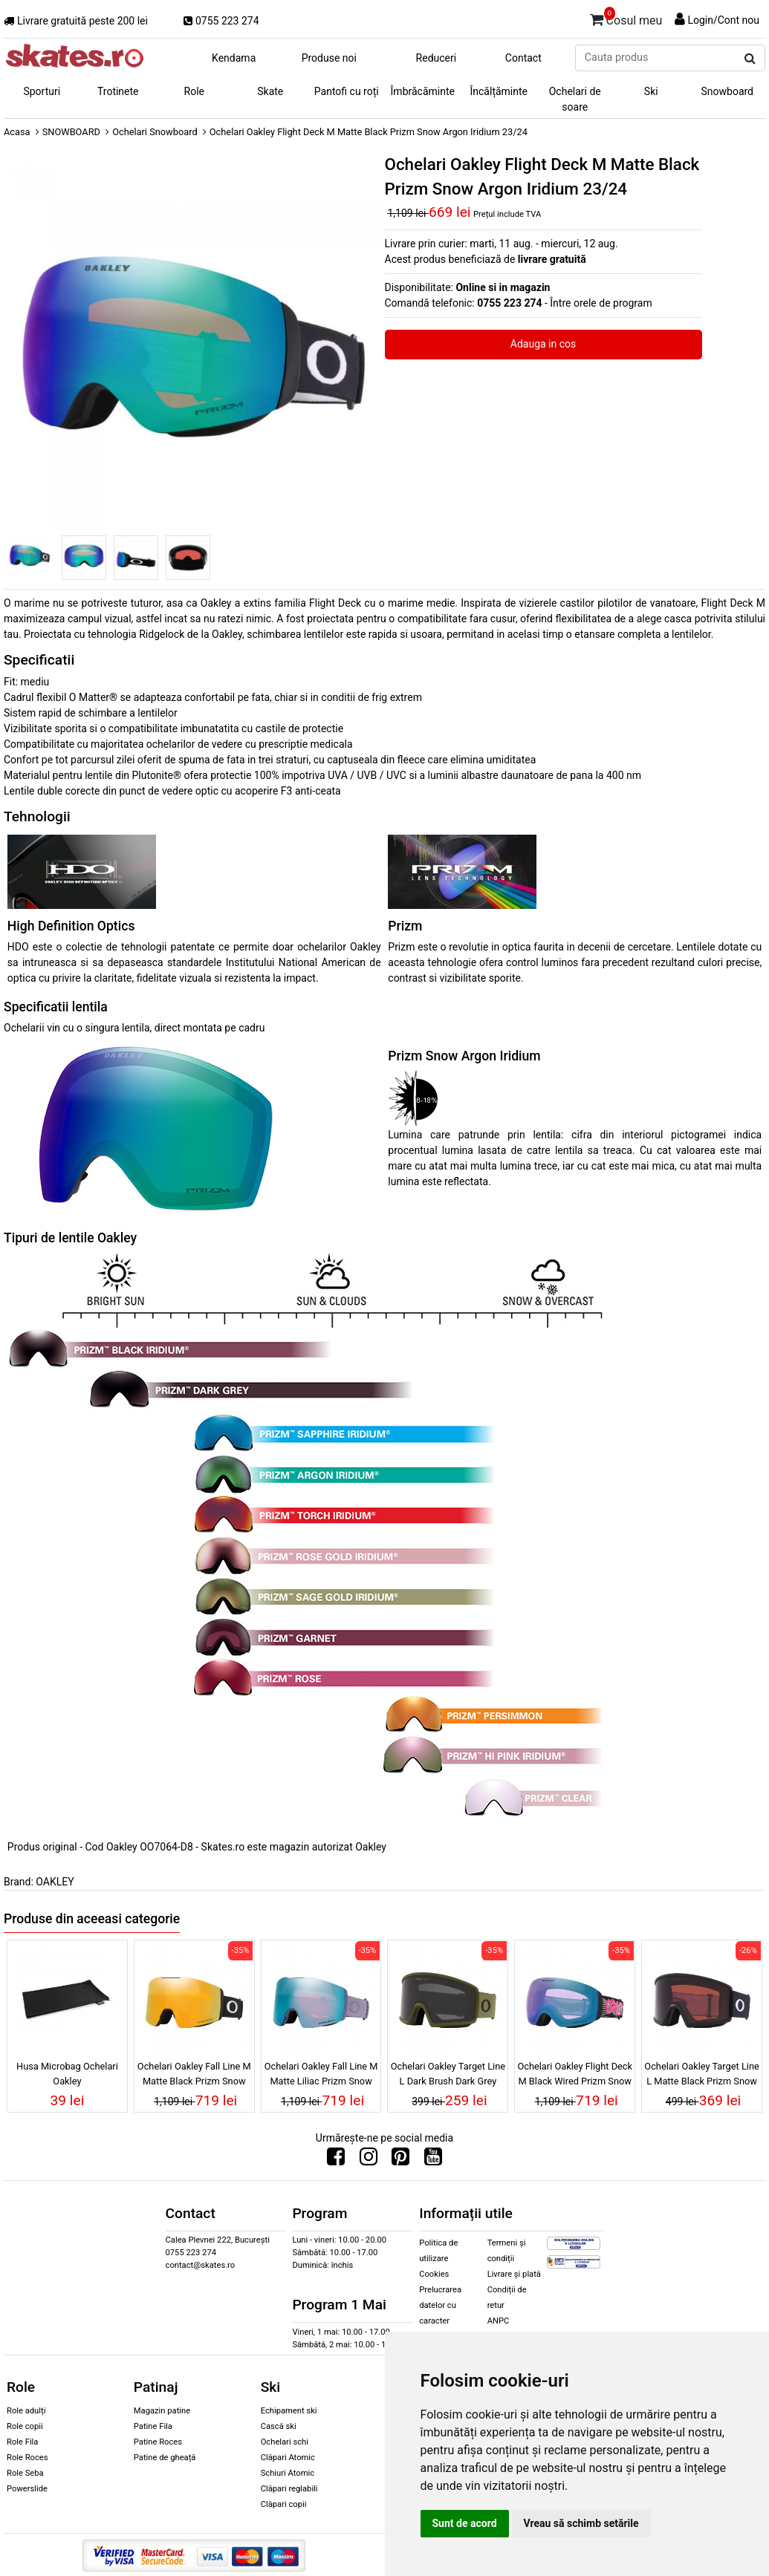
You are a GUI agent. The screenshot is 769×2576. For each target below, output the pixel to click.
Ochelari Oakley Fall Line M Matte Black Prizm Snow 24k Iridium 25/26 (194, 2075)
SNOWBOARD (71, 131)
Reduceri (436, 58)
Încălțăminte (499, 91)
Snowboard (727, 91)
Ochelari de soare (575, 99)
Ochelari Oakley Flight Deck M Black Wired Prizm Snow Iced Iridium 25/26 (574, 2075)
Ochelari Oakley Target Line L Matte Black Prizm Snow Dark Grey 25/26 (701, 2075)
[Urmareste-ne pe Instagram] (368, 2160)
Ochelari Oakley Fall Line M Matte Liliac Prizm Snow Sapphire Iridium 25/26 (321, 2075)
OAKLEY (55, 1882)
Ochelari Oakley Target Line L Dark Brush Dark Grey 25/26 (448, 2075)
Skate (270, 91)
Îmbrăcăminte (423, 91)
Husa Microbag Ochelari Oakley (67, 2073)
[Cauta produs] (750, 59)
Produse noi (329, 58)
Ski (651, 91)
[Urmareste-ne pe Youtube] (433, 2160)
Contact (523, 58)
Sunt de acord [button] (464, 2523)
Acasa (17, 131)
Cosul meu (626, 17)
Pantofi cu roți (346, 91)
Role (194, 91)
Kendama (234, 58)
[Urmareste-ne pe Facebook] (336, 2160)
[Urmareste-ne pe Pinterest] (400, 2160)
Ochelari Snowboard (155, 131)
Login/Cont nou (723, 20)
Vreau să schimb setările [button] (581, 2523)
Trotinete (118, 91)
